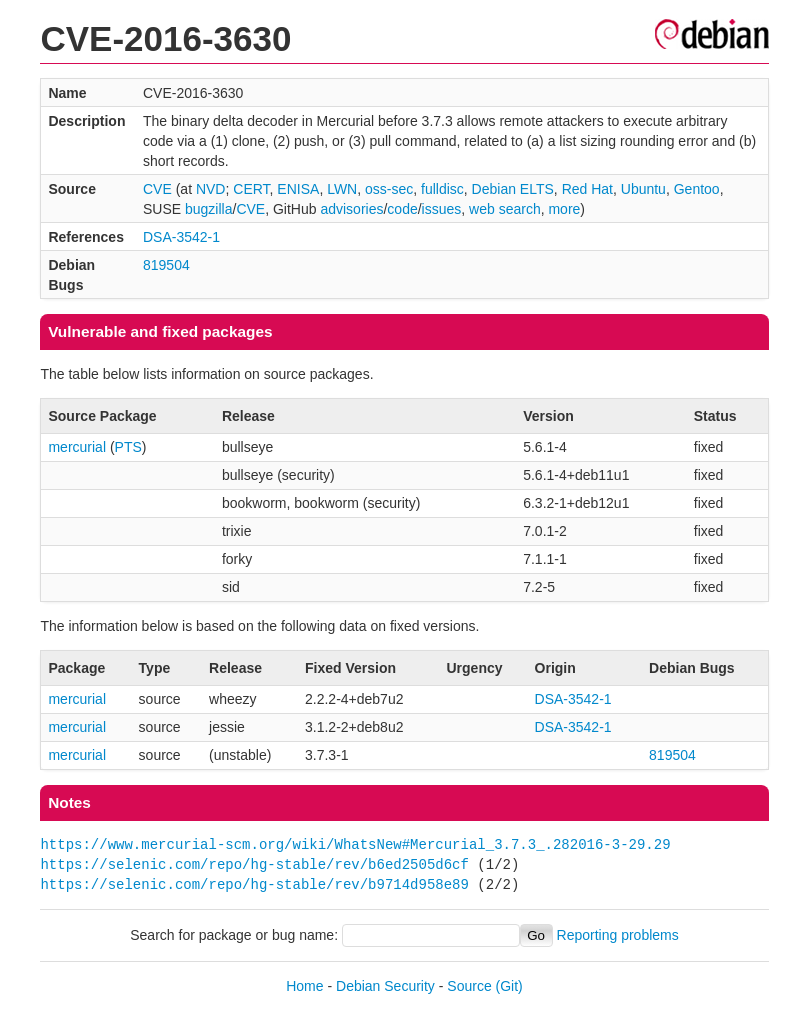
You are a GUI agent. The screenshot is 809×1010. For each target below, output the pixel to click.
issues (442, 209)
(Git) (509, 986)
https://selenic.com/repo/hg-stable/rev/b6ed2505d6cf (254, 864)
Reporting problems (618, 935)
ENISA (298, 189)
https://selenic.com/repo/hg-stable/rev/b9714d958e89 (254, 884)
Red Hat (587, 189)
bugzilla (208, 209)
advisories (351, 209)
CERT (251, 189)
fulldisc (442, 189)
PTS (128, 447)
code (402, 209)
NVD (211, 189)
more (564, 209)
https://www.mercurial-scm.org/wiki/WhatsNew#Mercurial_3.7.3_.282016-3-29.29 (355, 844)
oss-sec (389, 189)
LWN (342, 189)
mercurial (77, 447)
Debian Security (385, 986)
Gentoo (697, 189)
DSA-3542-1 (181, 237)
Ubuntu (643, 189)
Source (469, 986)
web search (505, 209)
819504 (166, 265)
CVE (157, 189)
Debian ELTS (513, 189)
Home (304, 986)
